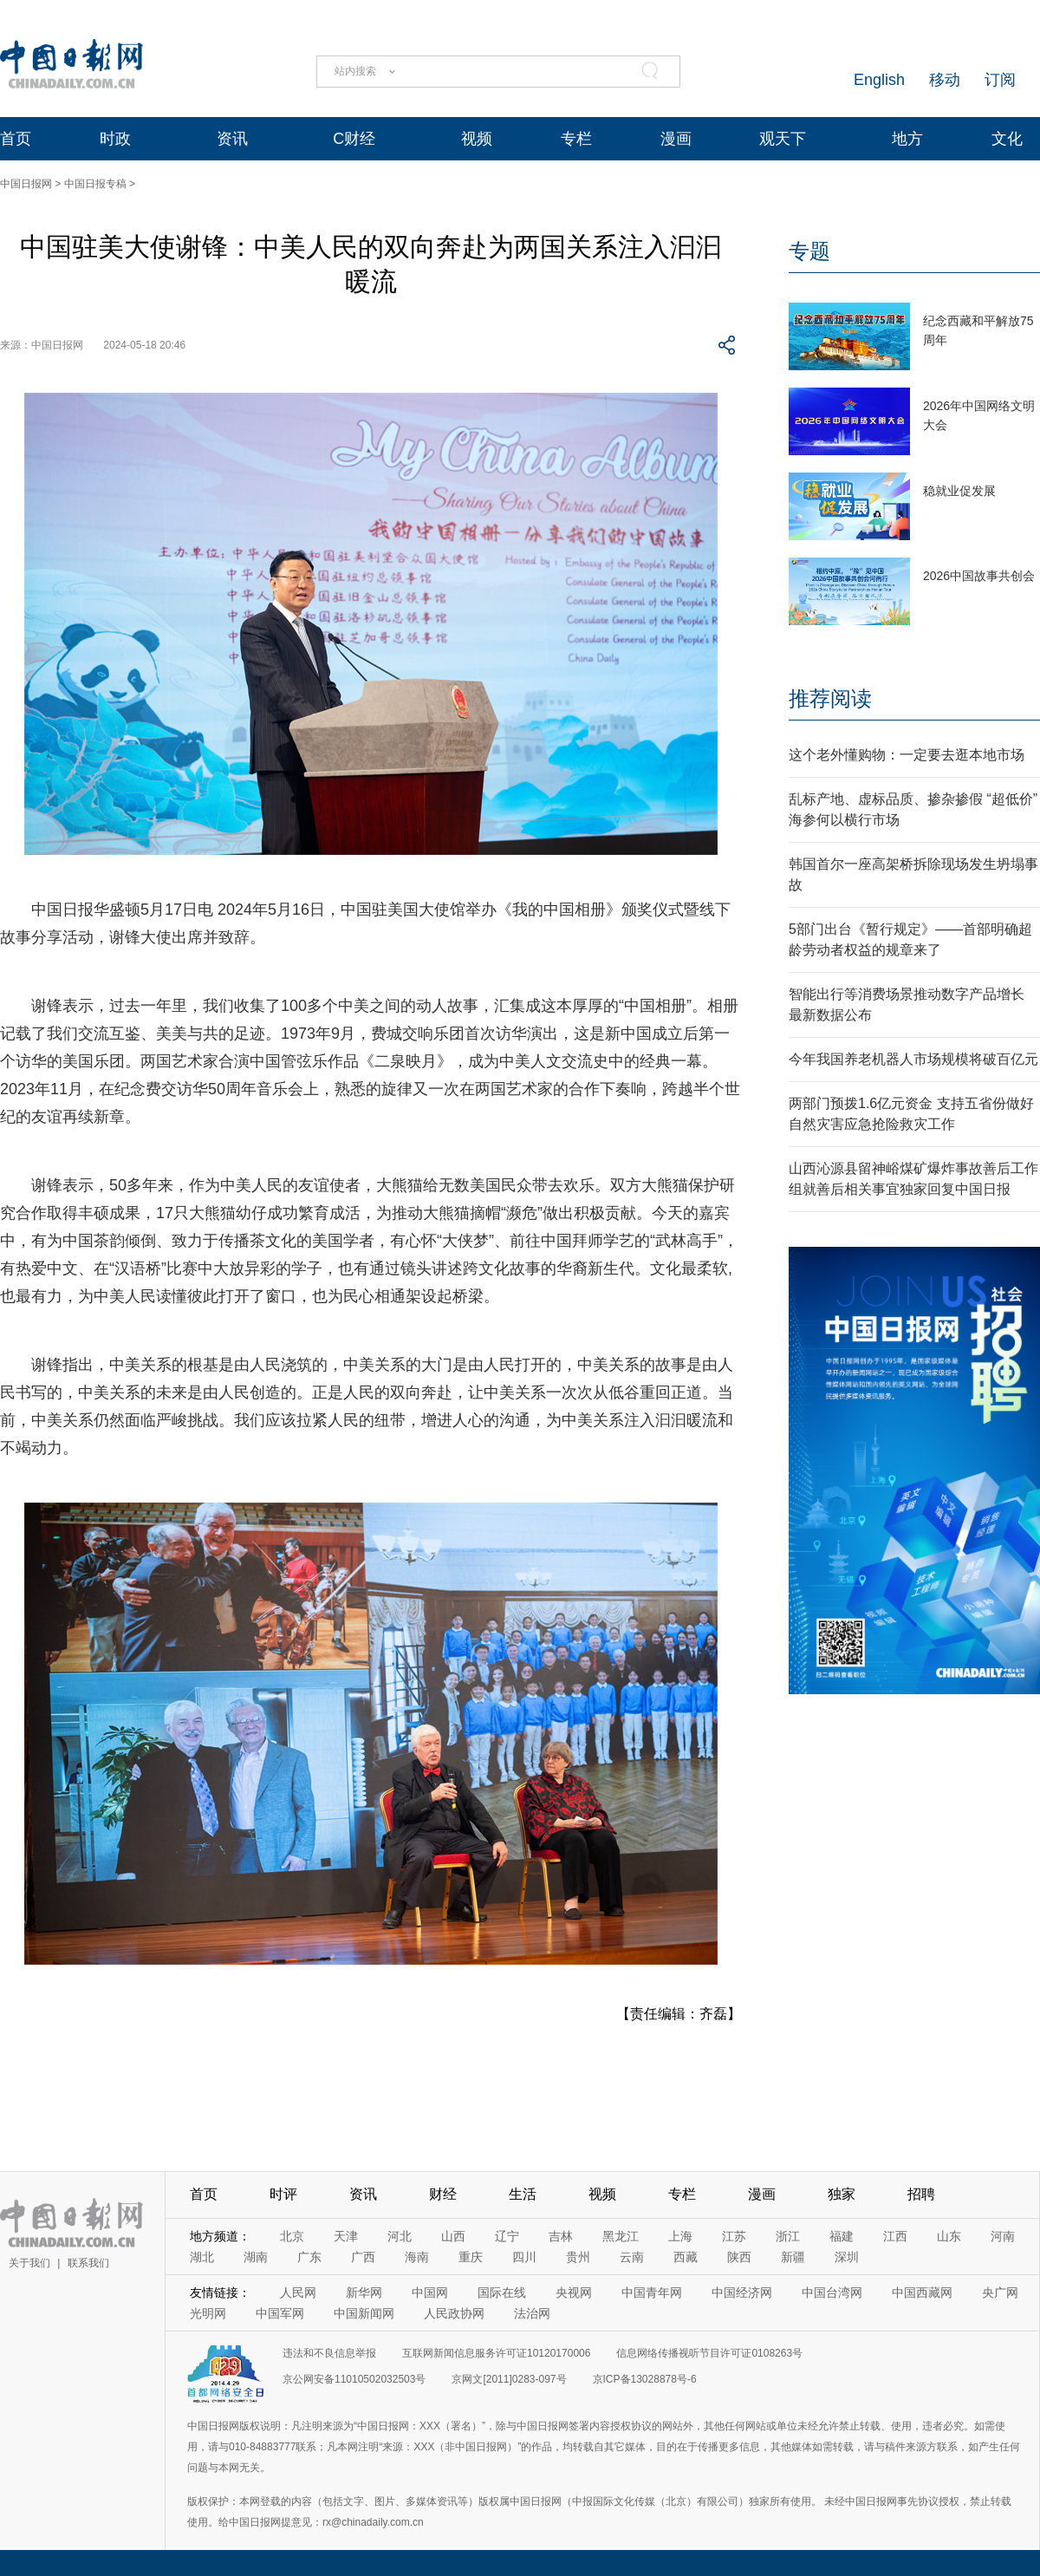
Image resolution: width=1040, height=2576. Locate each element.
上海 (680, 2236)
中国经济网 (742, 2292)
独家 (841, 2194)
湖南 (256, 2257)
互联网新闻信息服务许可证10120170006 (496, 2353)
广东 (309, 2257)
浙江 (788, 2236)
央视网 (574, 2292)
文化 (1007, 138)
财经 (443, 2194)
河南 (1003, 2236)
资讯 (232, 138)
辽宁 (507, 2236)
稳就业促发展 (959, 491)
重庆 (470, 2257)
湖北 (202, 2257)
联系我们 (88, 2263)
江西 (895, 2236)
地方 (907, 138)
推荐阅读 (830, 698)
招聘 (921, 2194)
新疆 (793, 2257)
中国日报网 (26, 184)
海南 (417, 2257)
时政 (115, 138)
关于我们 (29, 2263)
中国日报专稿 (95, 184)
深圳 (847, 2257)
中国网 (430, 2292)
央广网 (1000, 2292)
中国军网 (280, 2313)
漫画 (676, 138)
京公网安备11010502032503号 (354, 2379)
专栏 (576, 138)
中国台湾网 (832, 2292)
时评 (283, 2194)
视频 (476, 138)
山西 (453, 2236)
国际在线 (502, 2292)
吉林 (561, 2236)
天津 (346, 2236)
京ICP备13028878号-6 (645, 2379)
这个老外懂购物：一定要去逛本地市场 (906, 754)
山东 (949, 2236)
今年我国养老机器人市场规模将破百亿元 (913, 1059)
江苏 (734, 2236)
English (879, 79)
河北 (399, 2236)
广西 (363, 2257)
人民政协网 (454, 2313)
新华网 (364, 2292)
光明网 (208, 2313)
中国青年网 (651, 2292)
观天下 (782, 138)
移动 (944, 79)
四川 (524, 2257)
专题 (809, 251)
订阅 (1000, 79)
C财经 (354, 138)
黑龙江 (620, 2236)
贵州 (578, 2257)
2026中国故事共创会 (979, 576)
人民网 (298, 2292)
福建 (841, 2236)
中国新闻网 (364, 2313)
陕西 (739, 2257)
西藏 (685, 2257)
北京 (292, 2236)
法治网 (532, 2313)
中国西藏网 (922, 2292)
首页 (15, 138)
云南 (632, 2257)
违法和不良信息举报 (329, 2353)
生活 (522, 2194)
